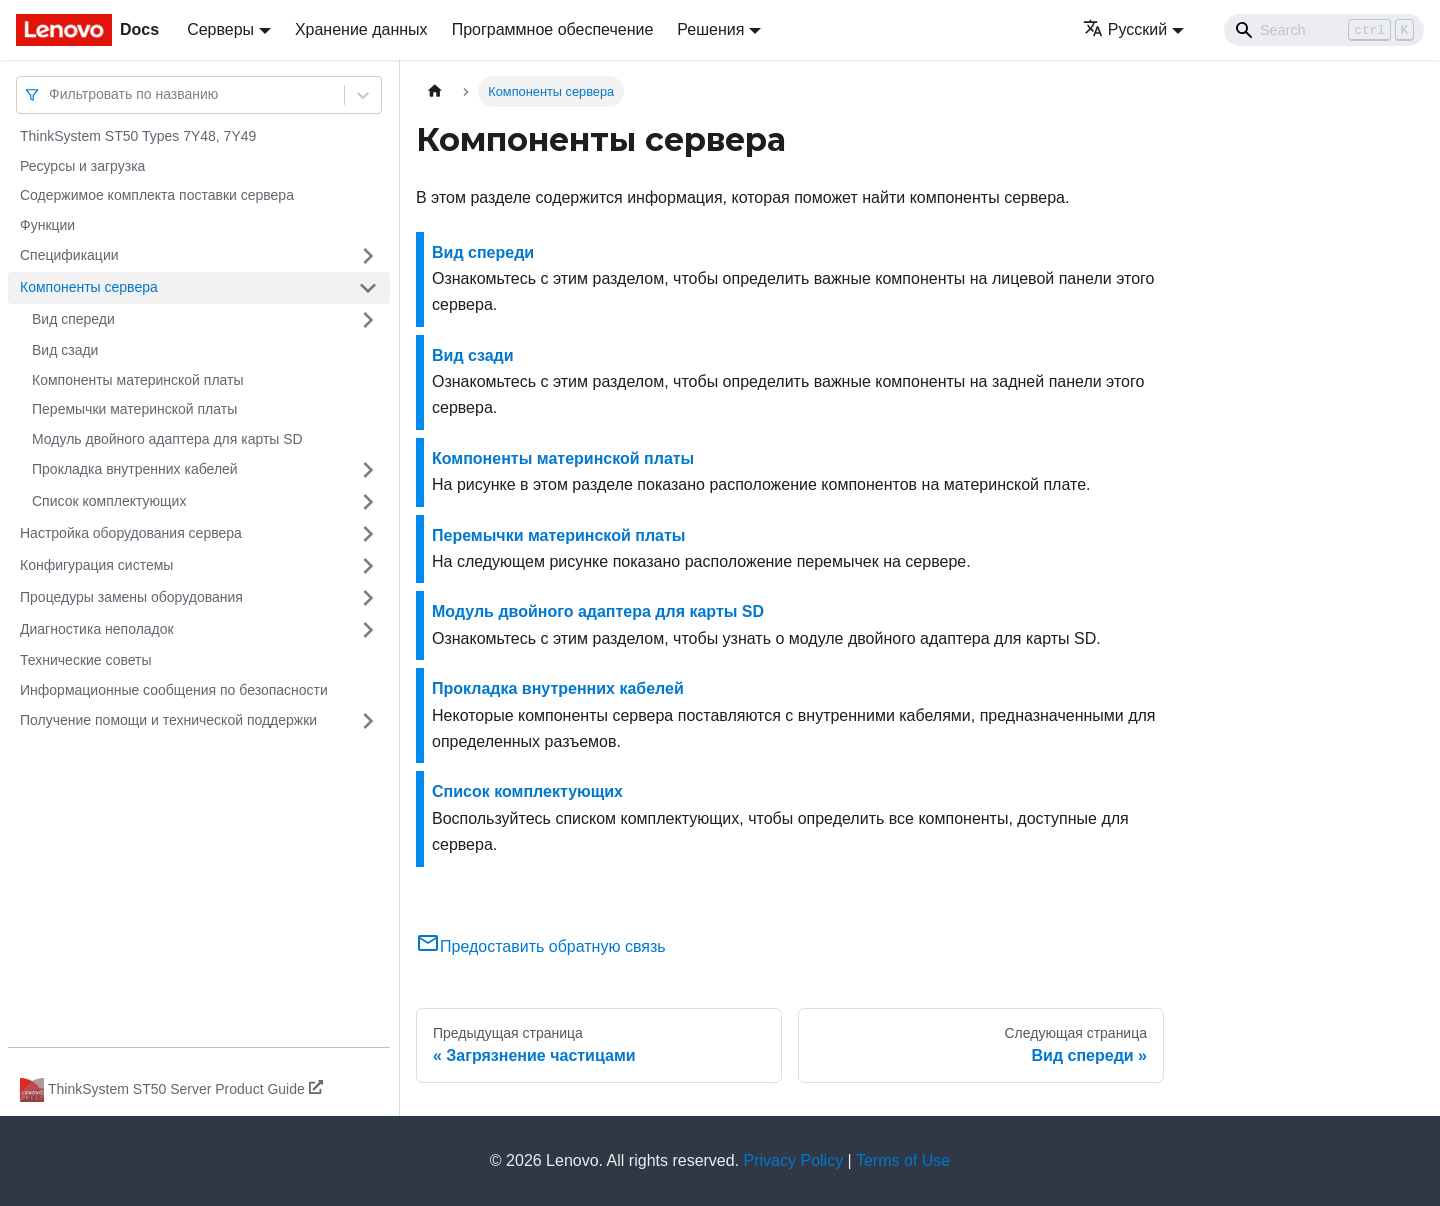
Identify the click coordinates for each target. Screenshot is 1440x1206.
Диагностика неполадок (97, 629)
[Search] (1324, 30)
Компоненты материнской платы (138, 380)
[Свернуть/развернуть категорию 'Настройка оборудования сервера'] (368, 534)
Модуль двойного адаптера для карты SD (167, 439)
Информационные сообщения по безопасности (174, 690)
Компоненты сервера (89, 287)
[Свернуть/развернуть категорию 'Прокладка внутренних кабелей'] (368, 470)
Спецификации (69, 255)
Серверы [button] (220, 29)
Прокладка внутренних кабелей (135, 469)
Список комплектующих (109, 501)
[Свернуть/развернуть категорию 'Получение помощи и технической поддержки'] (368, 721)
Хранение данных (361, 29)
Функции (47, 225)
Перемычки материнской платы (134, 409)
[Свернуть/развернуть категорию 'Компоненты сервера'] (368, 288)
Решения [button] (710, 29)
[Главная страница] (435, 91)
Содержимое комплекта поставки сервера (157, 195)
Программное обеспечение (553, 29)
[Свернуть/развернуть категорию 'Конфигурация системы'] (368, 566)
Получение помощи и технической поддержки (168, 720)
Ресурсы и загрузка (82, 166)
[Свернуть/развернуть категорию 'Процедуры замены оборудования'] (368, 598)
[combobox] (51, 94)
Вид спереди (73, 319)
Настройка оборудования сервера (131, 533)
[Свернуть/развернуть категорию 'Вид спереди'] (368, 320)
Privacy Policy (794, 1160)
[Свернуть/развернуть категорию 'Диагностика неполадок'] (368, 630)
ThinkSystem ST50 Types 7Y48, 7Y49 (138, 136)
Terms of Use (903, 1160)
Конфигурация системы (96, 565)
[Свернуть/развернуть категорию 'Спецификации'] (368, 256)
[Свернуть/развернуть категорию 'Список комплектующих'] (368, 502)
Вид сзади (65, 350)
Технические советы (86, 660)
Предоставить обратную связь (541, 946)
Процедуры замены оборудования (131, 597)
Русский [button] (1125, 29)
